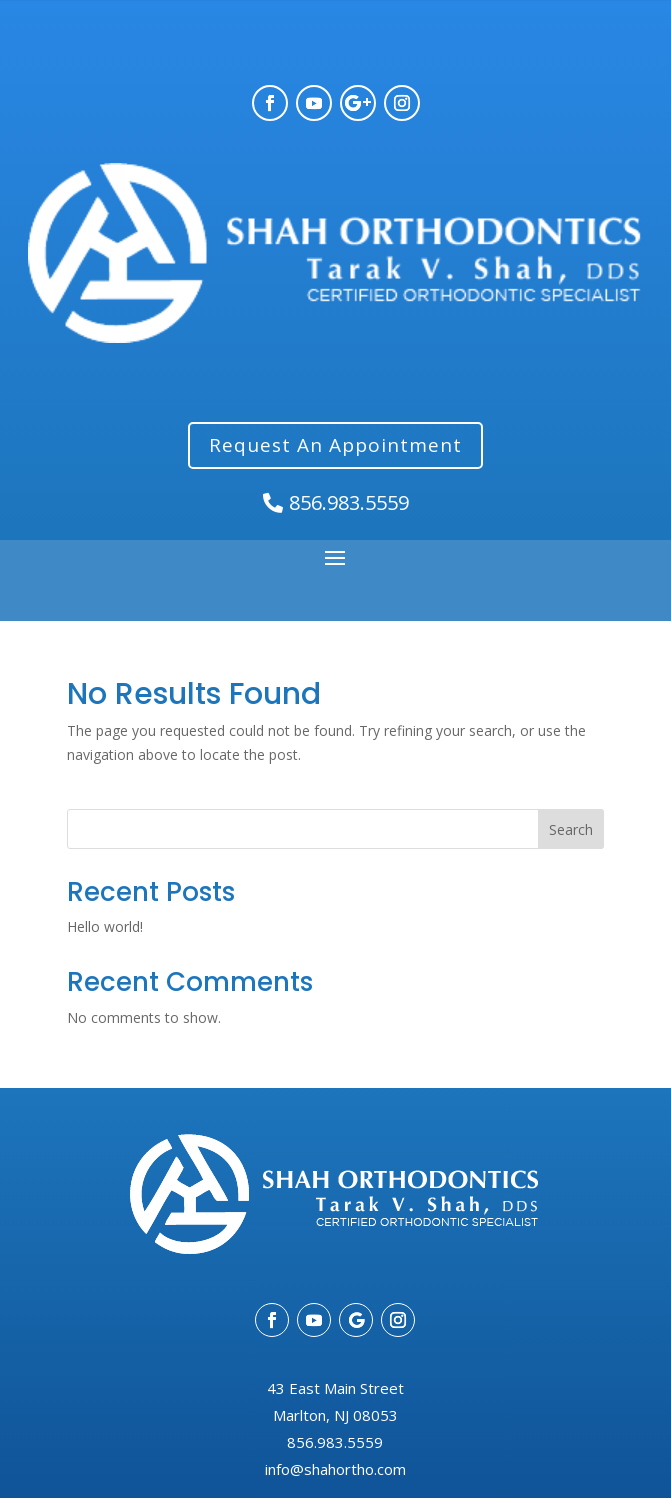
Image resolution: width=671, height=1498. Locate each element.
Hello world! (105, 926)
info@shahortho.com (335, 1469)
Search (571, 829)
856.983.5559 (349, 502)
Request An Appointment (335, 445)
